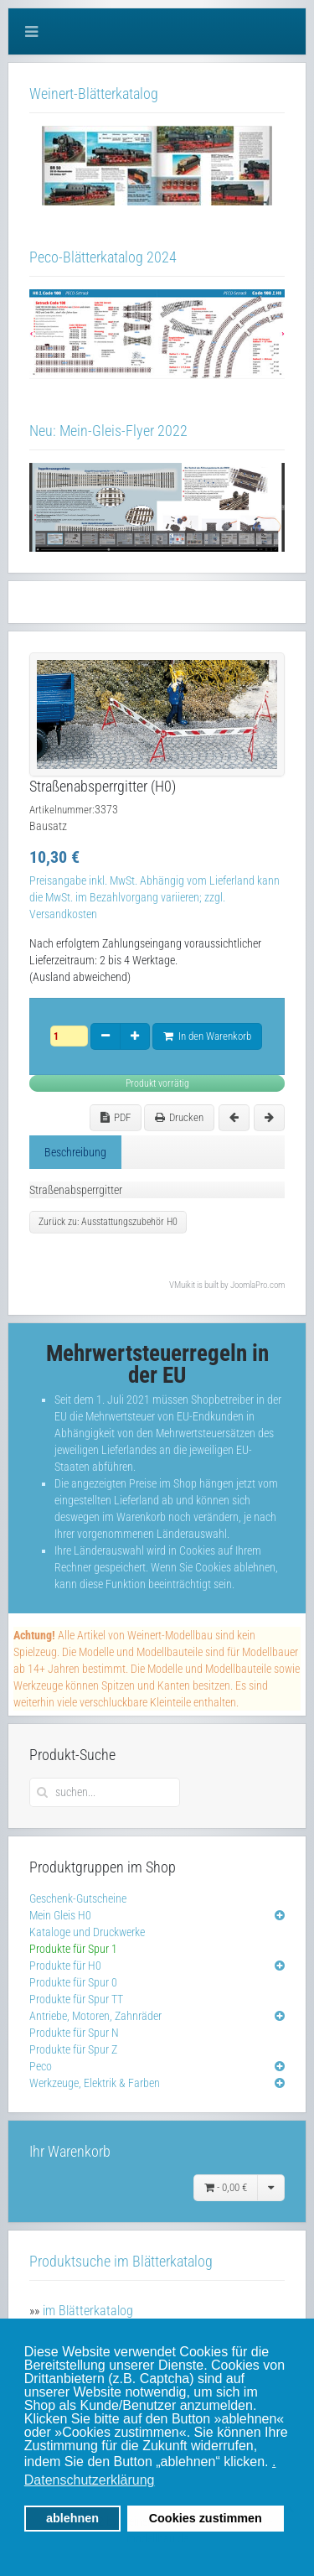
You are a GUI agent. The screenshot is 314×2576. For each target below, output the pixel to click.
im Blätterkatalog (88, 2311)
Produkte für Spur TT (76, 1999)
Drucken (179, 1117)
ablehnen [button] (72, 2518)
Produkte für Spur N (74, 2032)
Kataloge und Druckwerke (87, 1932)
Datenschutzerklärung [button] (89, 2480)
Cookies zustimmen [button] (205, 2518)
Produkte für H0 (65, 1965)
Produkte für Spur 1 (73, 1948)
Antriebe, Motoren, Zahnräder (95, 2016)
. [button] (273, 2461)
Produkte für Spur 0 (73, 1982)
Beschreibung (75, 1152)
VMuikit (182, 1285)
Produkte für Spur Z (73, 2049)
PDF (115, 1117)
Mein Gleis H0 (60, 1915)
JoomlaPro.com (257, 1285)
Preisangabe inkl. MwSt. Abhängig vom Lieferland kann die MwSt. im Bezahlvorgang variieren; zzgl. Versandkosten (154, 897)
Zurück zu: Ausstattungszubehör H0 (108, 1222)
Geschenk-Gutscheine (77, 1898)
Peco (40, 2066)
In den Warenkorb (207, 1036)
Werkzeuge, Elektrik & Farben (94, 2083)
